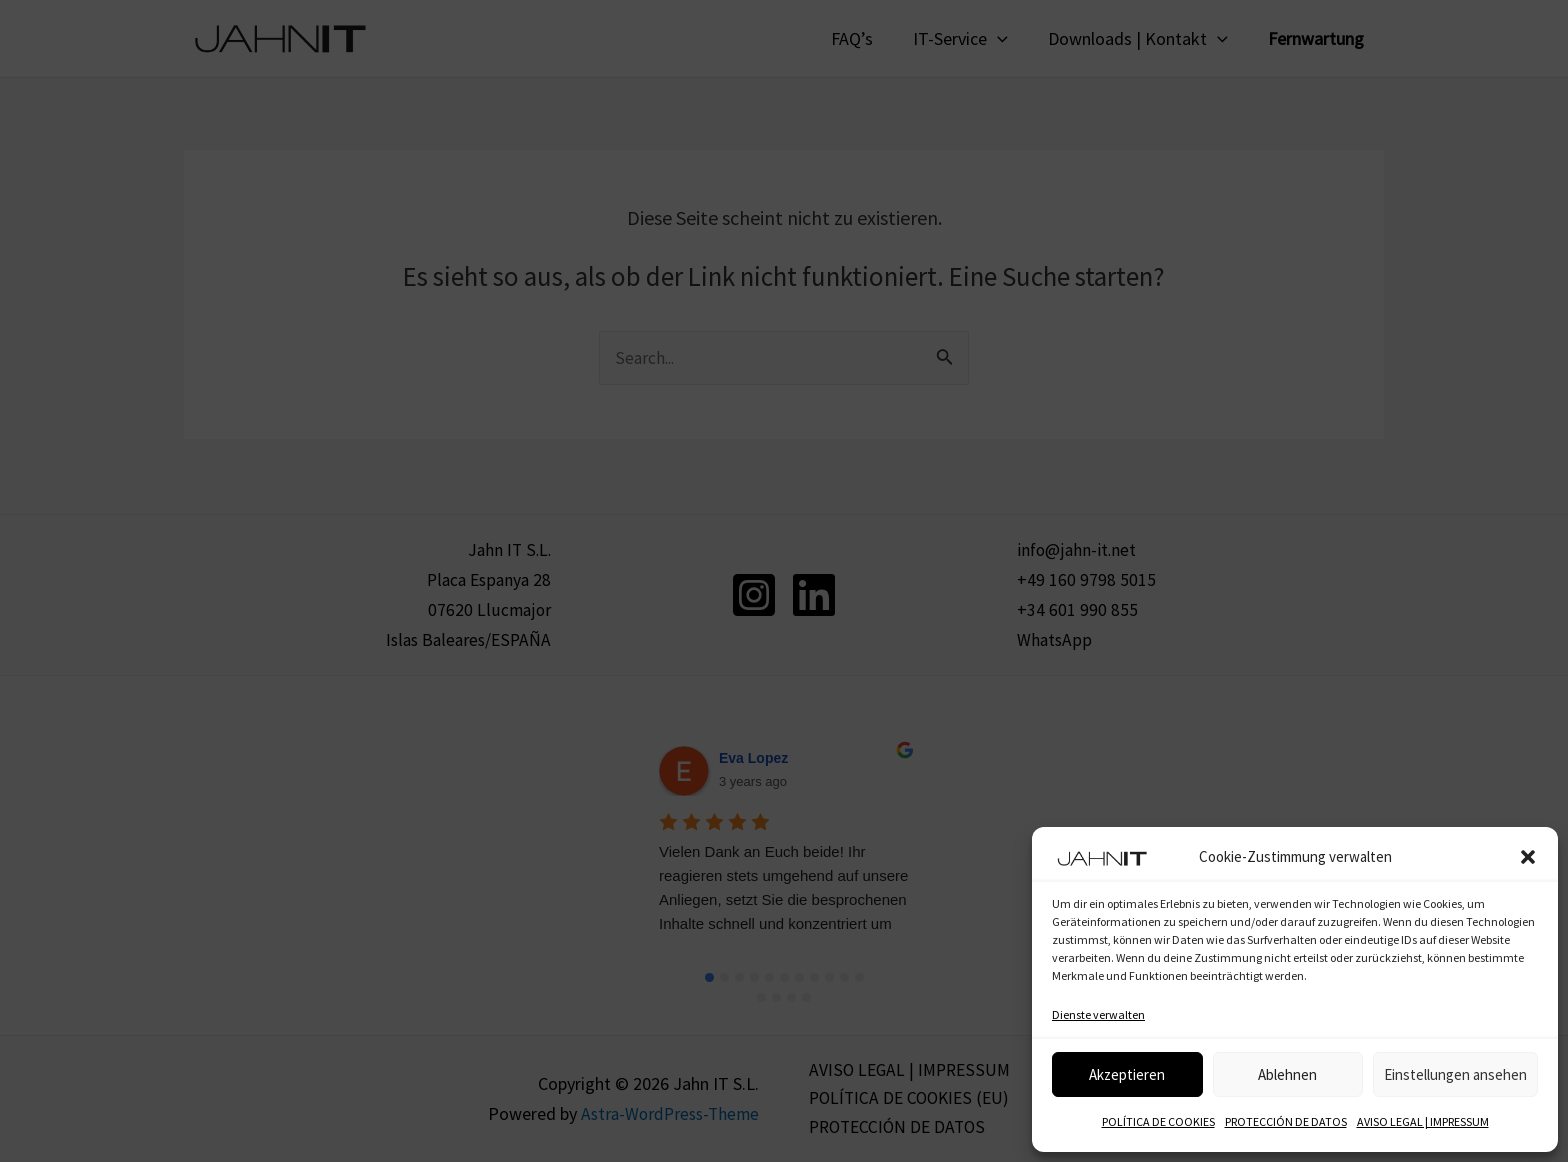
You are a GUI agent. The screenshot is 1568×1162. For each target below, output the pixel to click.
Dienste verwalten (1098, 1014)
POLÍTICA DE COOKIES (1158, 1121)
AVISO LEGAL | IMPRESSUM (1423, 1121)
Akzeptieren (1127, 1074)
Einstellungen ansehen (1455, 1074)
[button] (1528, 857)
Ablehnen (1287, 1074)
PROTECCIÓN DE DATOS (1286, 1121)
